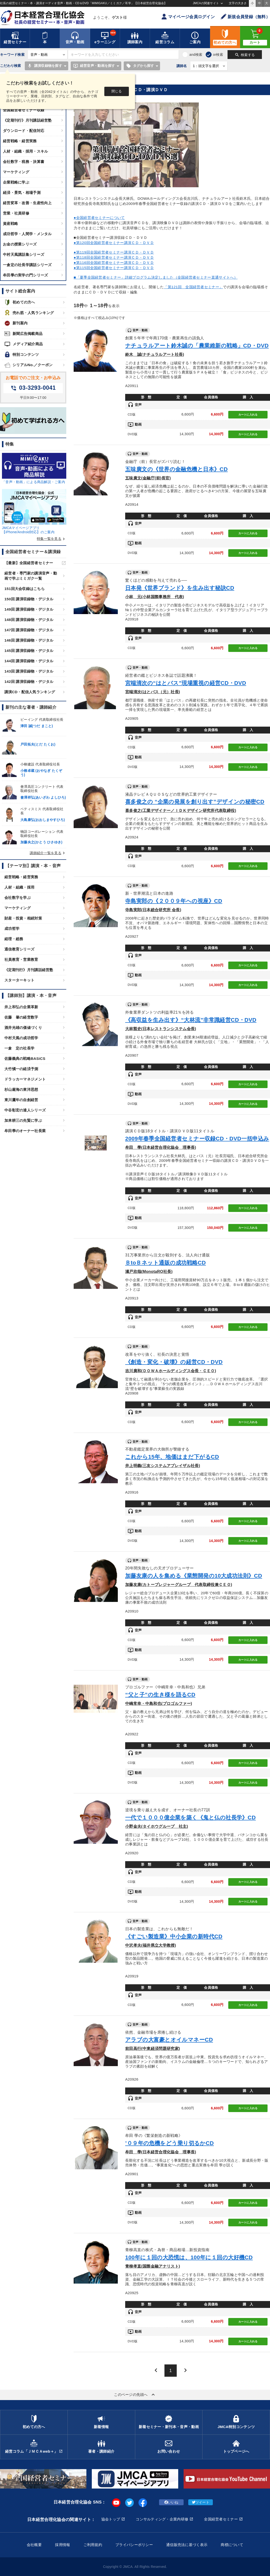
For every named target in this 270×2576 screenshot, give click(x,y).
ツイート (200, 2502)
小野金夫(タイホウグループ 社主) (156, 1826)
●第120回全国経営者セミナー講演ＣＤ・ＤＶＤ (114, 243)
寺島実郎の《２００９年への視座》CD (173, 901)
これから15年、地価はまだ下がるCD (172, 1457)
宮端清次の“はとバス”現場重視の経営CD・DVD (185, 683)
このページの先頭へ (135, 2395)
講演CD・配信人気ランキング (29, 692)
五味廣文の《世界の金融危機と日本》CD (176, 469)
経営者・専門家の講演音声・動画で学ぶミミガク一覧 (30, 575)
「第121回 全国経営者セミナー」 (193, 287)
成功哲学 (11, 928)
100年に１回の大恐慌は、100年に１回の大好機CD (189, 2257)
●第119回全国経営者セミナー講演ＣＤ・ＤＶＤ (114, 252)
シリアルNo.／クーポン (28, 365)
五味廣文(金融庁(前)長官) (148, 478)
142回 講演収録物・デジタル (28, 681)
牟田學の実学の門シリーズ (25, 275)
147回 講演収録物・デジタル (28, 630)
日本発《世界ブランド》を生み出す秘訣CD (179, 588)
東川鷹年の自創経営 (21, 1100)
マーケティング (16, 172)
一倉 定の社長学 (19, 1048)
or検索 (218, 55)
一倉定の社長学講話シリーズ (27, 265)
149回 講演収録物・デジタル (28, 609)
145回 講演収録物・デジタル (28, 650)
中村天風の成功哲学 (21, 1038)
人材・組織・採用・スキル (25, 151)
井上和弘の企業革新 (21, 1007)
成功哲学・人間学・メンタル (27, 234)
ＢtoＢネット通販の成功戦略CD (165, 1263)
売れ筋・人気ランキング (29, 313)
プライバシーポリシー (134, 2545)
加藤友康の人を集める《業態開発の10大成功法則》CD (193, 1576)
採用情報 (62, 2545)
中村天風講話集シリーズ (23, 254)
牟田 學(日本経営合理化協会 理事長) (160, 1147)
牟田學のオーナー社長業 (25, 1131)
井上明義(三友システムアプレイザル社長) (162, 1465)
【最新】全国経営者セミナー (28, 563)
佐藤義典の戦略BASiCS (24, 1058)
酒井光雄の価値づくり (23, 1027)
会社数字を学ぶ (17, 897)
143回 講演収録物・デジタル (28, 671)
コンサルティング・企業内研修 (162, 2519)
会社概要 (34, 2545)
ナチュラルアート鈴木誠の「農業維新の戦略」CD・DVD (197, 346)
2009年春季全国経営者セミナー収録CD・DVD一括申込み (197, 1139)
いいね (171, 2502)
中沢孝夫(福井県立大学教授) (150, 1945)
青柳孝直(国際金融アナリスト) (152, 2266)
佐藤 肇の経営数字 (21, 1017)
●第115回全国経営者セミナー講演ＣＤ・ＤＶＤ (114, 268)
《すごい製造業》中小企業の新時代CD (173, 1936)
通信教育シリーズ (19, 949)
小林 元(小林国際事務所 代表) (154, 596)
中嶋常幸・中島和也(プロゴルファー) (158, 1703)
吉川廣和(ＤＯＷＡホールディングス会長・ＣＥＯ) (170, 1370)
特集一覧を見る (51, 539)
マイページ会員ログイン (188, 16)
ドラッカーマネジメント (25, 1079)
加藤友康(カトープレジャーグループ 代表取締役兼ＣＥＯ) (178, 1584)
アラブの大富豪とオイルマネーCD (169, 2040)
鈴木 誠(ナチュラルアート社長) (154, 354)
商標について (232, 2545)
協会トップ (110, 2519)
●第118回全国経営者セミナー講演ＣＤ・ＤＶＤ (114, 257)
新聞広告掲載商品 (23, 333)
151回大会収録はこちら (24, 589)
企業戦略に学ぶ (16, 182)
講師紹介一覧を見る (48, 853)
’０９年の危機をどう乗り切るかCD (169, 2143)
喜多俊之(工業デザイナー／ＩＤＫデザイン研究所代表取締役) (180, 810)
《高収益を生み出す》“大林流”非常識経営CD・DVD (190, 1020)
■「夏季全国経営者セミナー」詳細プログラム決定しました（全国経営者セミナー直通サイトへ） (156, 277)
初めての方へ (19, 302)
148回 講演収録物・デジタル (28, 620)
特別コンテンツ (21, 354)
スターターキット (19, 980)
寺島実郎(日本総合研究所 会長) (153, 909)
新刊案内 (15, 323)
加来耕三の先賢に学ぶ (23, 1120)
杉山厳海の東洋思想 (21, 1089)
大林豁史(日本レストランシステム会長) (160, 1028)
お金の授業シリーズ (20, 244)
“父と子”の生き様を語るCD (160, 1695)
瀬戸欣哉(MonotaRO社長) (149, 1271)
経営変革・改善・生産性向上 (27, 203)
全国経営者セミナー (221, 2519)
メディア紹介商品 (23, 344)
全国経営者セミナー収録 (23, 110)
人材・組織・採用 (19, 887)
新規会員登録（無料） (245, 16)
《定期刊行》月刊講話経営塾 (27, 120)
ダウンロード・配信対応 (23, 131)
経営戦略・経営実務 (20, 141)
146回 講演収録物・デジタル (28, 640)
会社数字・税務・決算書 (23, 161)
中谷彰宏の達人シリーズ (25, 1110)
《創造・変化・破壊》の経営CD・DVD (174, 1362)
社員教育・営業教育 (21, 959)
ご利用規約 (92, 2545)
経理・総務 (13, 939)
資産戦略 (10, 223)
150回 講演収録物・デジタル (28, 599)
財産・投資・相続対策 (23, 918)
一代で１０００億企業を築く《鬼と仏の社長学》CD (190, 1817)
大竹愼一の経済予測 (21, 1069)
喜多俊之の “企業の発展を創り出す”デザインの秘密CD (194, 802)
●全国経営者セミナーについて (99, 218)
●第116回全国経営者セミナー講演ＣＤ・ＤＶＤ (114, 262)
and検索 (195, 55)
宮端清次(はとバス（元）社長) (152, 692)
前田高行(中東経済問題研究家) (152, 2048)
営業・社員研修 (16, 213)
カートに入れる (248, 414)
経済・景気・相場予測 (21, 192)
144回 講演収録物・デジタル (28, 661)
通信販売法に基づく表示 (186, 2545)
